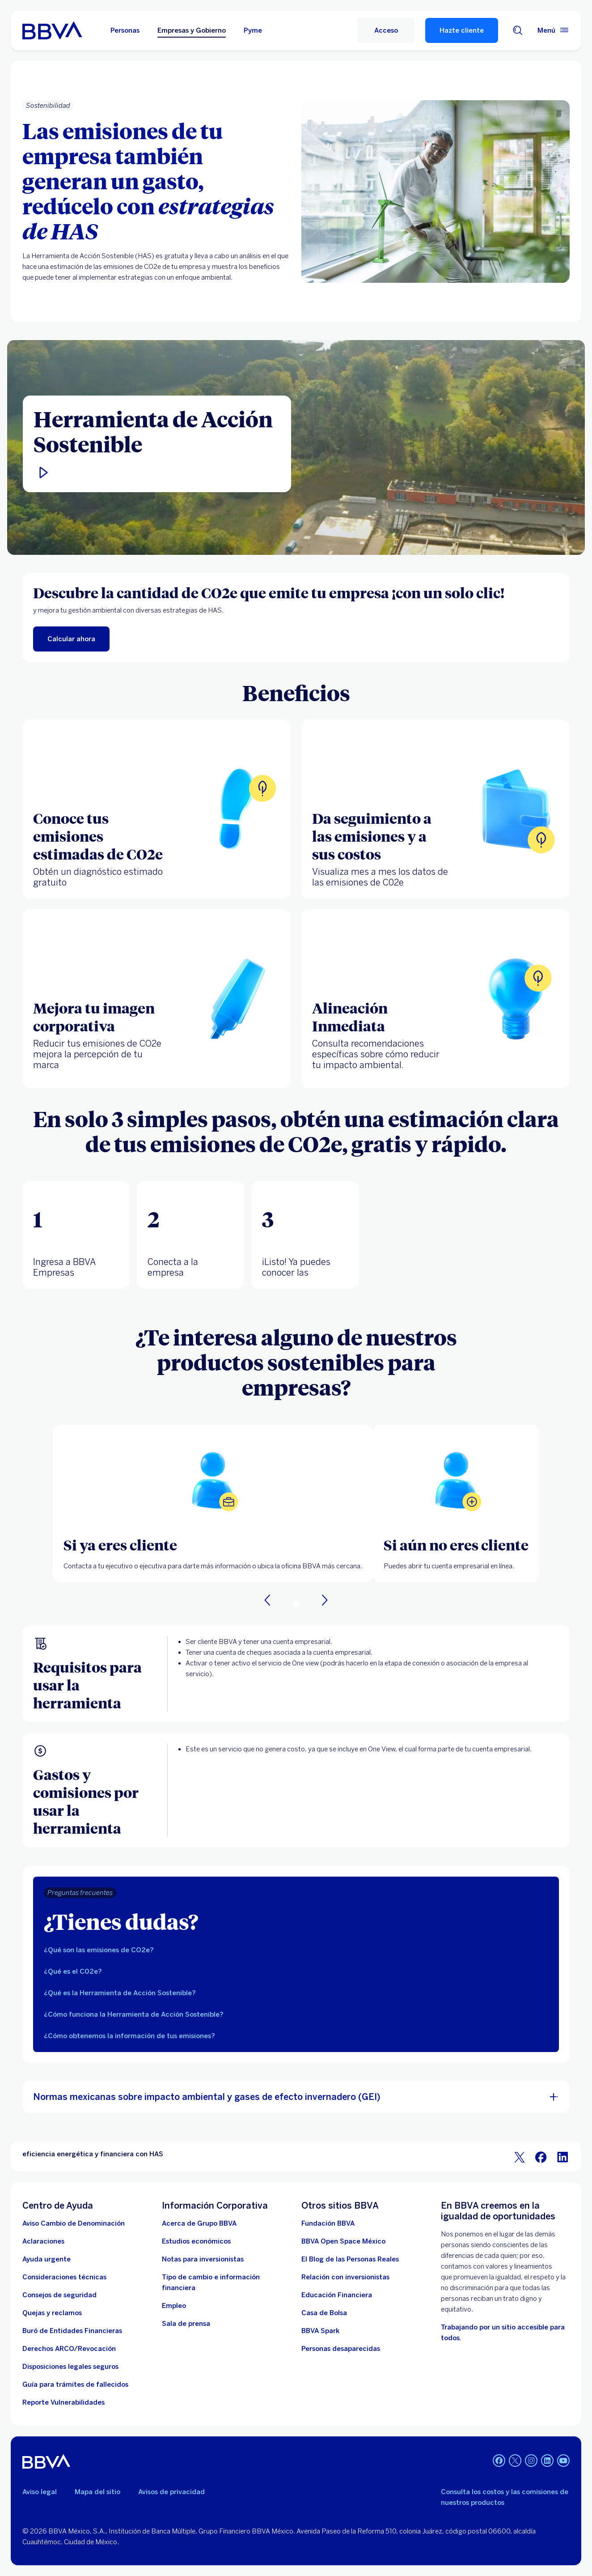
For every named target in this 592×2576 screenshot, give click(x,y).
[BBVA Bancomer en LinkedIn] (562, 2156)
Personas (125, 30)
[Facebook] (499, 2461)
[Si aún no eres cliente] (456, 1545)
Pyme (253, 30)
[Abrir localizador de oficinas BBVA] (213, 1480)
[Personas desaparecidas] (340, 2348)
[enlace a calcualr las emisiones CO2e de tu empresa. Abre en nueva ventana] (71, 638)
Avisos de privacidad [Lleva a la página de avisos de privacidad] (171, 2492)
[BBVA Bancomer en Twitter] (519, 2156)
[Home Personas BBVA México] (52, 30)
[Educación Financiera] (336, 2295)
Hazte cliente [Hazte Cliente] (462, 30)
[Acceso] (385, 30)
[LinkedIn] (547, 2461)
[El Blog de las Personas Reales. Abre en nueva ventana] (350, 2259)
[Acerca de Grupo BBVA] (199, 2223)
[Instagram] (531, 2461)
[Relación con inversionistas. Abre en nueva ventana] (345, 2277)
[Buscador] (518, 30)
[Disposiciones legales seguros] (70, 2366)
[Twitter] (515, 2461)
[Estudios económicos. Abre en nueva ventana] (196, 2241)
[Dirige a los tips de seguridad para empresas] (59, 2295)
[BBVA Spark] (320, 2330)
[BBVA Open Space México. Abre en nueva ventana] (343, 2241)
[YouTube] (563, 2461)
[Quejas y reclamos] (52, 2313)
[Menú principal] (553, 30)
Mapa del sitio (97, 2492)
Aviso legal (39, 2492)
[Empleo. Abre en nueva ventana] (174, 2305)
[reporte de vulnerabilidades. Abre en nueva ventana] (63, 2402)
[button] (157, 472)
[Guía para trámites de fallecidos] (75, 2384)
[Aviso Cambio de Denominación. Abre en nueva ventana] (73, 2223)
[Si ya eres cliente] (212, 1545)
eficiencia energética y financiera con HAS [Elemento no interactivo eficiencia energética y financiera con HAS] (92, 2154)
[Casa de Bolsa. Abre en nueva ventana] (324, 2313)
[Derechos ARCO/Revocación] (69, 2348)
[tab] (76, 1235)
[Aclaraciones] (43, 2241)
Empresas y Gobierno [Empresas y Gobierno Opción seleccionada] (191, 30)
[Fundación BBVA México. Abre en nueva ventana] (328, 2223)
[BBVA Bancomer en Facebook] (541, 2156)
